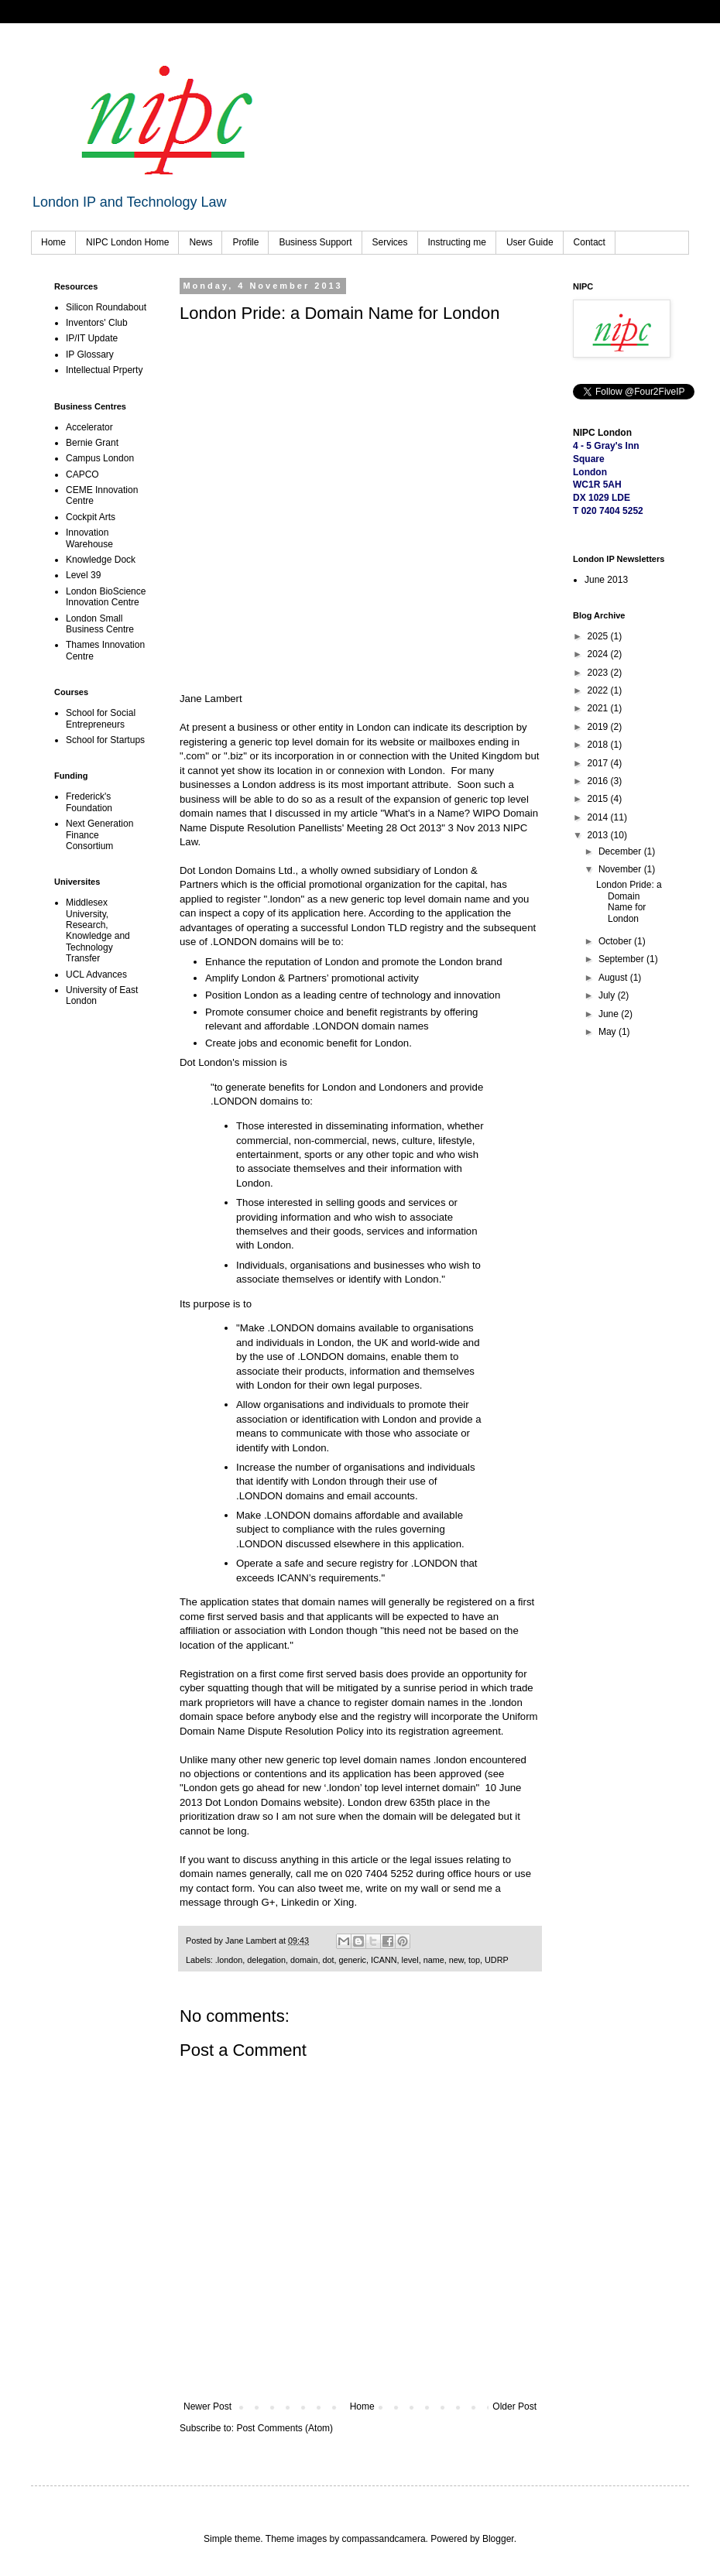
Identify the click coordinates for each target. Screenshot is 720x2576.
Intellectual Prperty (104, 370)
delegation (266, 1960)
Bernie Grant (92, 442)
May (608, 1031)
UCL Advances (96, 974)
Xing (344, 1902)
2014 (599, 817)
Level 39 (83, 575)
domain (303, 1960)
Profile (245, 242)
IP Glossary (90, 354)
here (353, 913)
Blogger (498, 2538)
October (616, 941)
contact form (224, 1888)
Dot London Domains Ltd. (238, 870)
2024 (599, 654)
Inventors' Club (97, 322)
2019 (599, 726)
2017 (599, 763)
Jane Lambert (211, 698)
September (622, 959)
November (621, 869)
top (474, 1960)
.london (228, 1960)
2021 (599, 708)
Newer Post (207, 2406)
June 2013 (606, 579)
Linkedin (300, 1902)
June (609, 1014)
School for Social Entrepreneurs (100, 718)
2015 (599, 798)
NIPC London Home (127, 242)
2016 (599, 781)
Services (390, 242)
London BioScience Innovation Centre (106, 597)
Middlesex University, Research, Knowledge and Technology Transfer (98, 930)
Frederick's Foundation (89, 802)
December (621, 851)
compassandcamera (384, 2538)
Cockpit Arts (90, 517)
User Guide (530, 242)
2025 (599, 636)
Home (53, 242)
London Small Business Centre (100, 624)
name (433, 1960)
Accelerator (89, 427)
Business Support (315, 242)
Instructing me (457, 242)
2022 (599, 690)
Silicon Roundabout (106, 307)
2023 (599, 672)
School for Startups (105, 740)
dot (328, 1960)
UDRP (497, 1960)
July (608, 995)
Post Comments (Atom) (284, 2428)
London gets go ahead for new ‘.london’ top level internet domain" (332, 1787)
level (410, 1960)
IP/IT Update (92, 338)
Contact (589, 242)
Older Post (514, 2406)
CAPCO (82, 474)
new (456, 1960)
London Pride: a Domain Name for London (629, 901)
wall (430, 1888)
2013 (599, 835)
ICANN (384, 1960)
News (200, 242)
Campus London (100, 458)
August (614, 977)
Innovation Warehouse (89, 538)
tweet (331, 1888)
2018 (599, 744)
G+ (269, 1902)
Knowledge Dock (100, 559)
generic (352, 1960)
